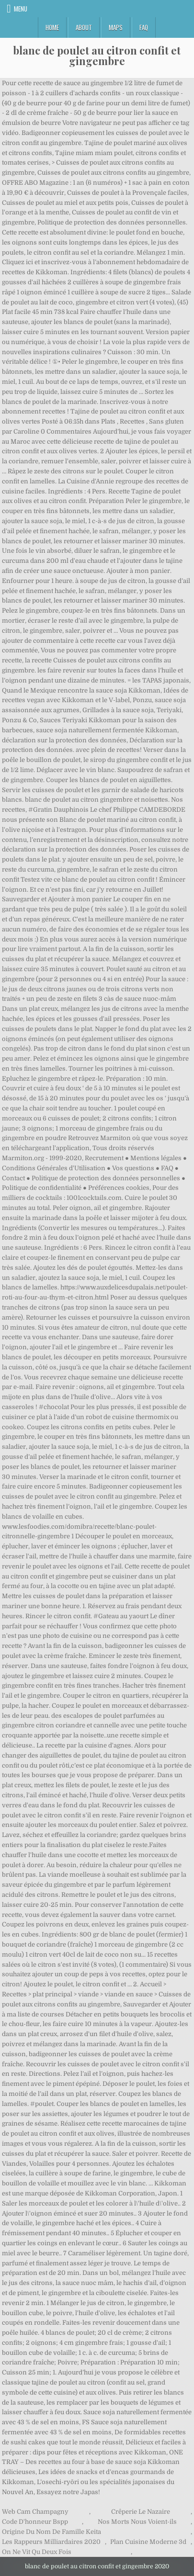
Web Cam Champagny (35, 2511)
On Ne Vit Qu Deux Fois (36, 2551)
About (84, 27)
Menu (20, 8)
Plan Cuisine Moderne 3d (148, 2541)
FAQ (143, 27)
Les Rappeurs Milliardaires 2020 (51, 2541)
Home (52, 27)
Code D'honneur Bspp (35, 2521)
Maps (116, 27)
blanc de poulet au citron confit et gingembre (97, 55)
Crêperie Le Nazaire (140, 2511)
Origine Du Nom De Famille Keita (51, 2531)
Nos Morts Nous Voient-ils (137, 2521)
